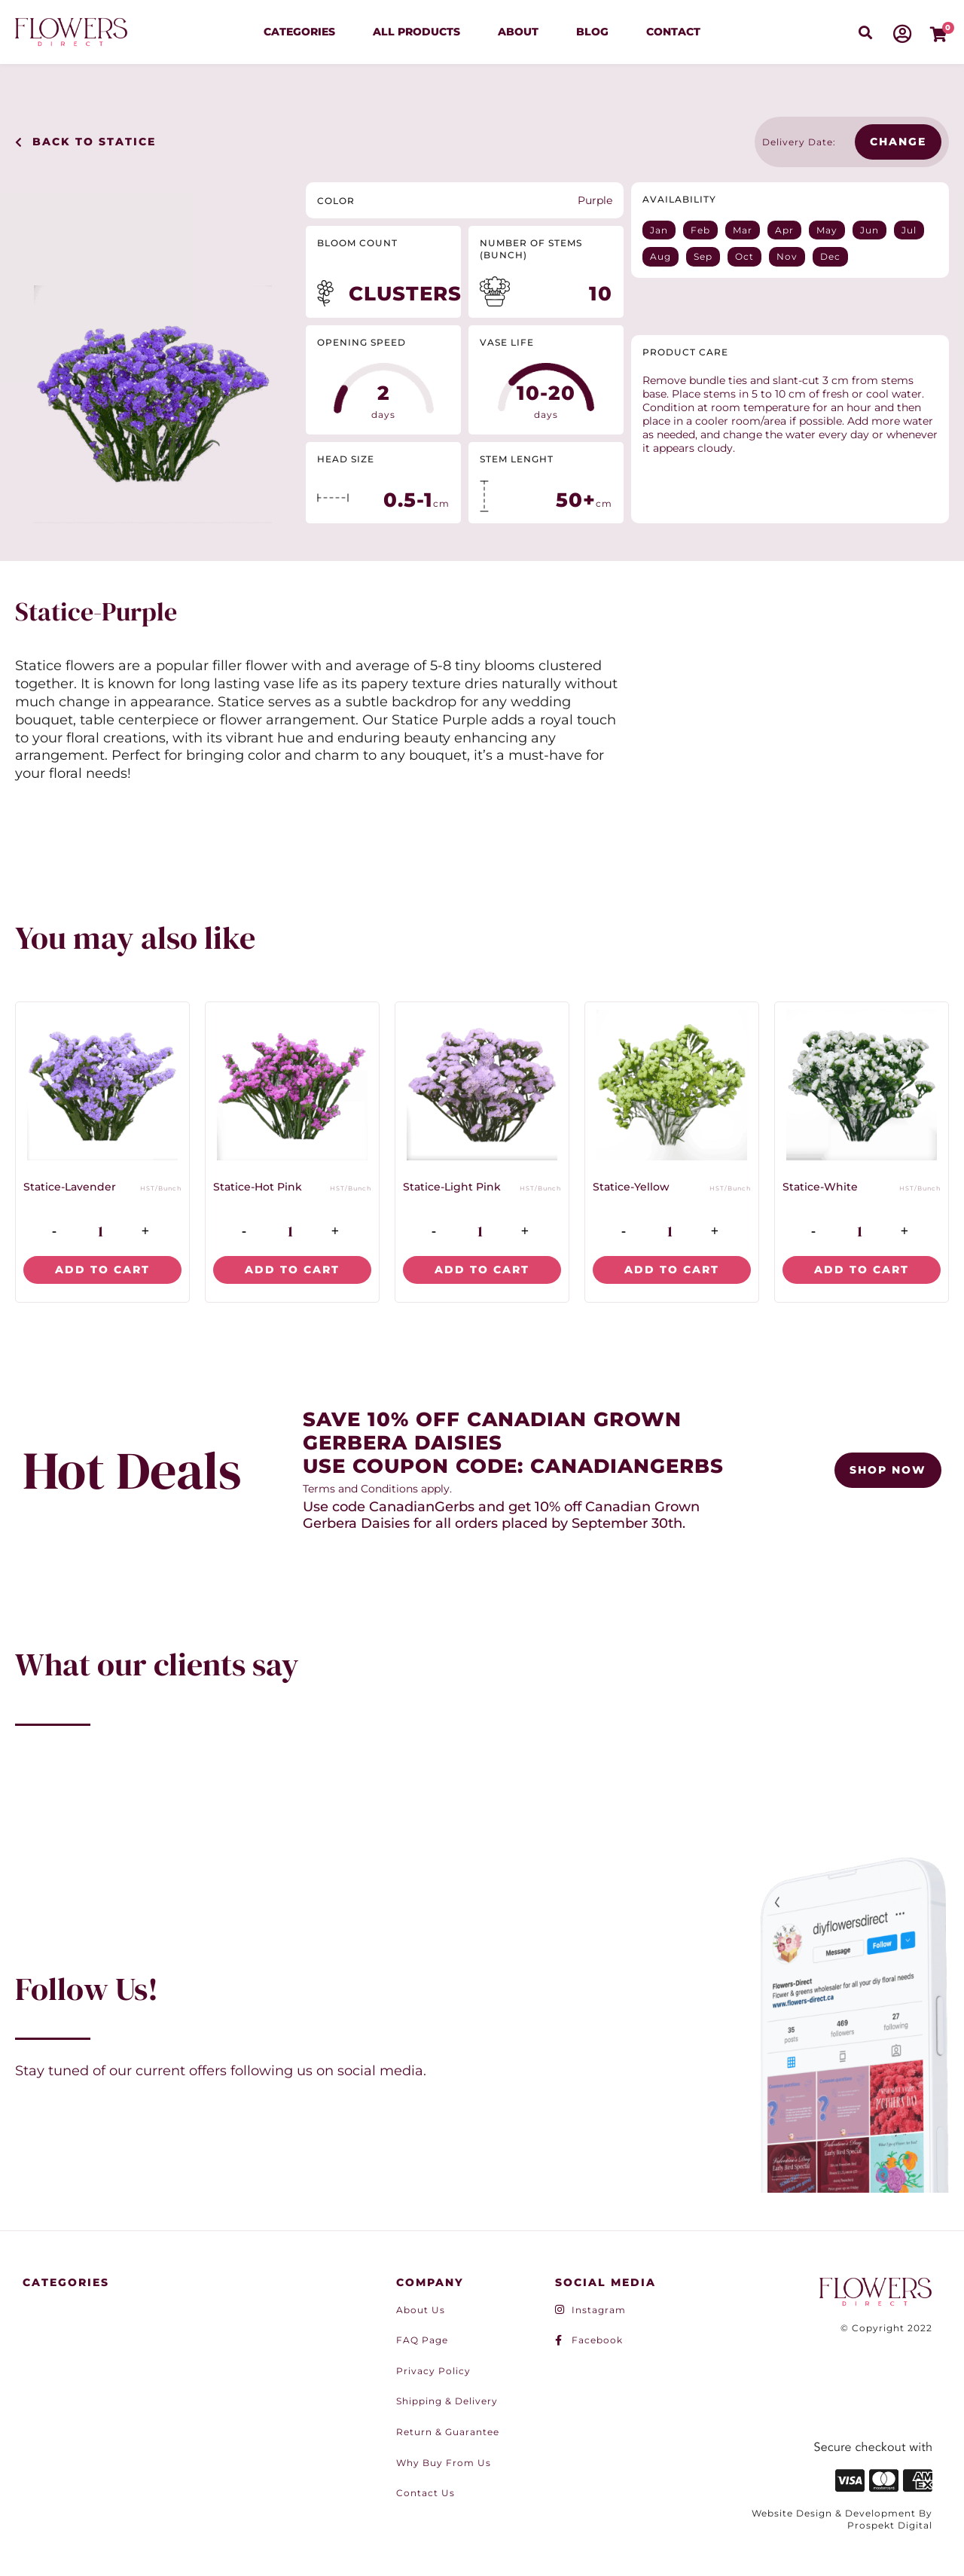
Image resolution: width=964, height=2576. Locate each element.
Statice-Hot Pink (257, 1186)
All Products (416, 31)
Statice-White (820, 1186)
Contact (673, 31)
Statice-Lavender (69, 1186)
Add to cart (102, 1269)
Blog (592, 31)
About (518, 31)
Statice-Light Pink (452, 1186)
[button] (865, 32)
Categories (299, 31)
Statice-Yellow (631, 1186)
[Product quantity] (101, 1230)
